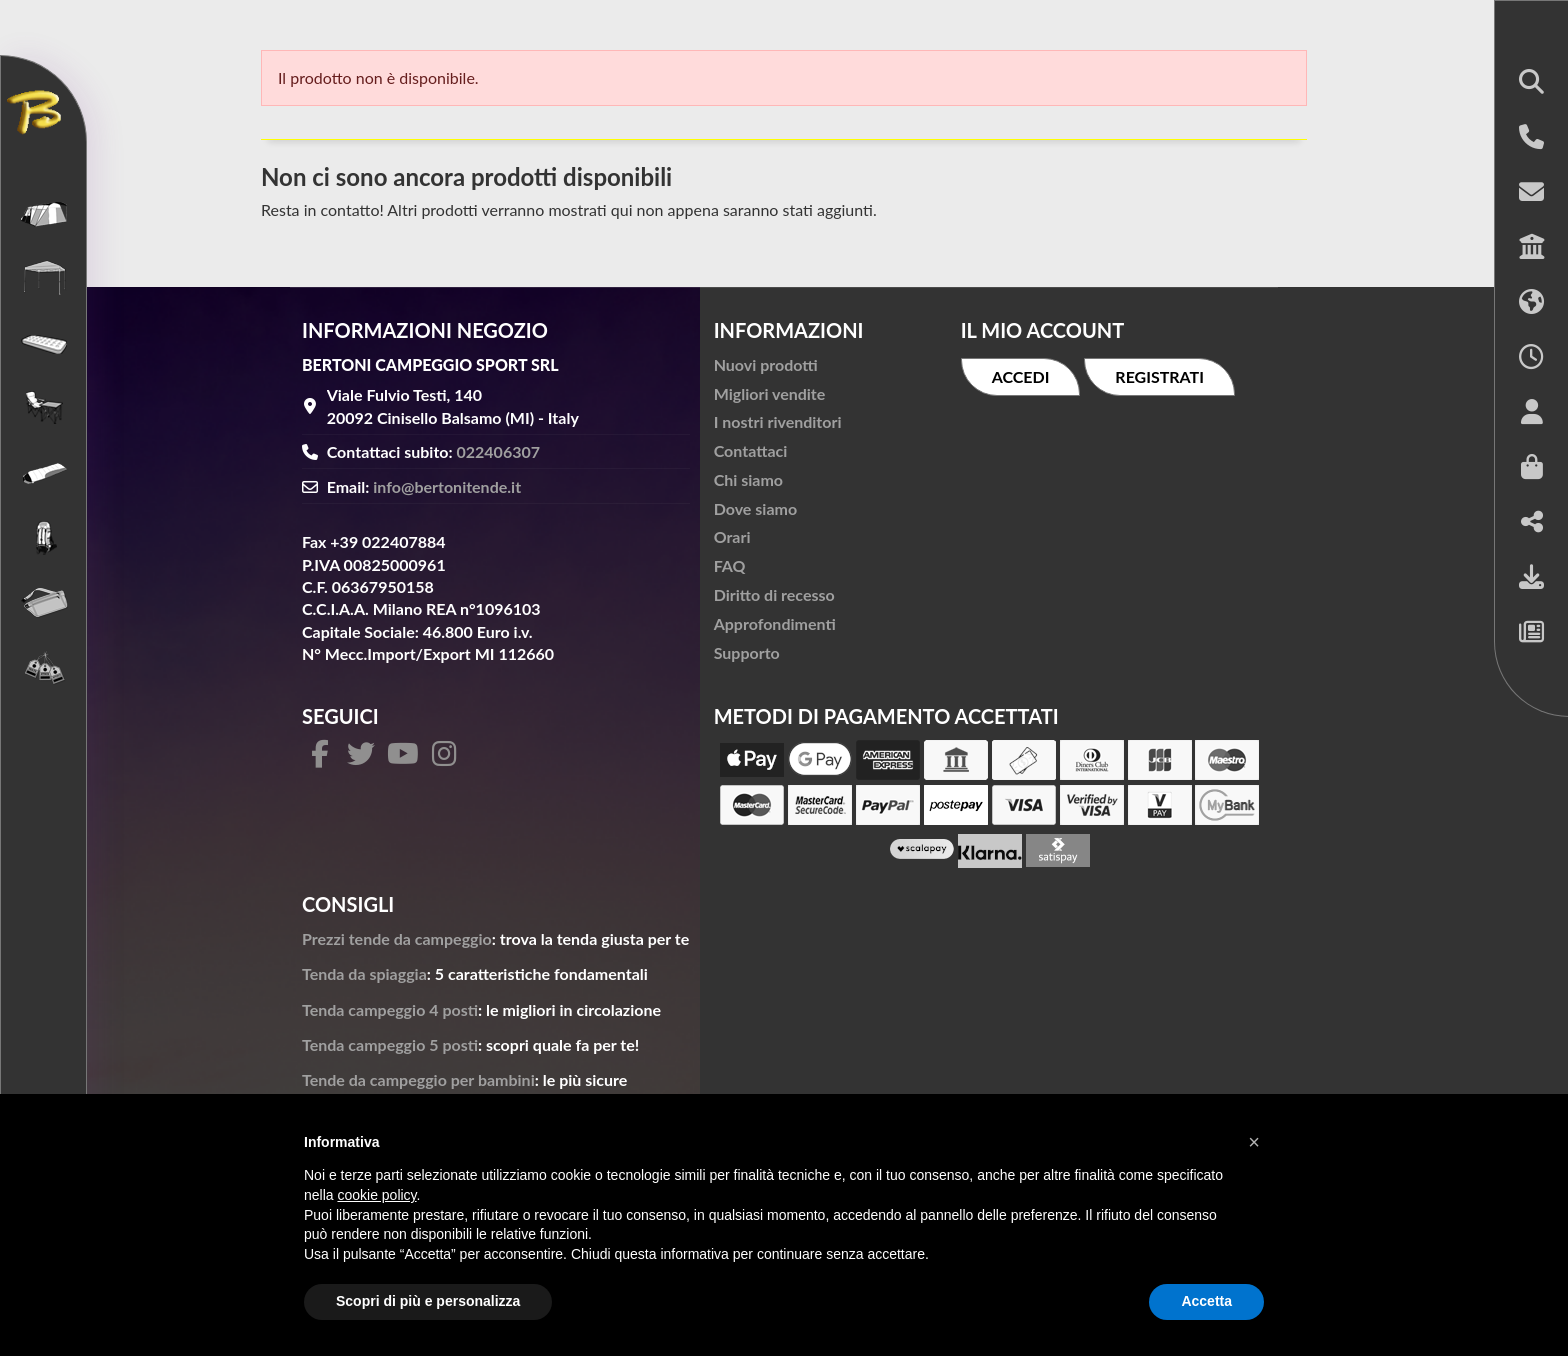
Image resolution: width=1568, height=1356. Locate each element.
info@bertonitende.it (447, 486)
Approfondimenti (775, 623)
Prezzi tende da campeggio (397, 938)
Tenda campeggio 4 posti (390, 1009)
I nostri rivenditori (778, 421)
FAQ (730, 565)
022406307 (499, 451)
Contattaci (751, 450)
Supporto (747, 652)
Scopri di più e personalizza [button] (428, 1301)
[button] (1531, 83)
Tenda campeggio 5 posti (390, 1044)
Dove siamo (755, 508)
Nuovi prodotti (766, 364)
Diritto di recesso (774, 594)
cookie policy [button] (376, 1195)
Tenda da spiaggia (364, 973)
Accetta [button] (1206, 1301)
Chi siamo (748, 479)
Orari (732, 536)
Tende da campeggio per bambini (418, 1079)
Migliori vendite (770, 393)
